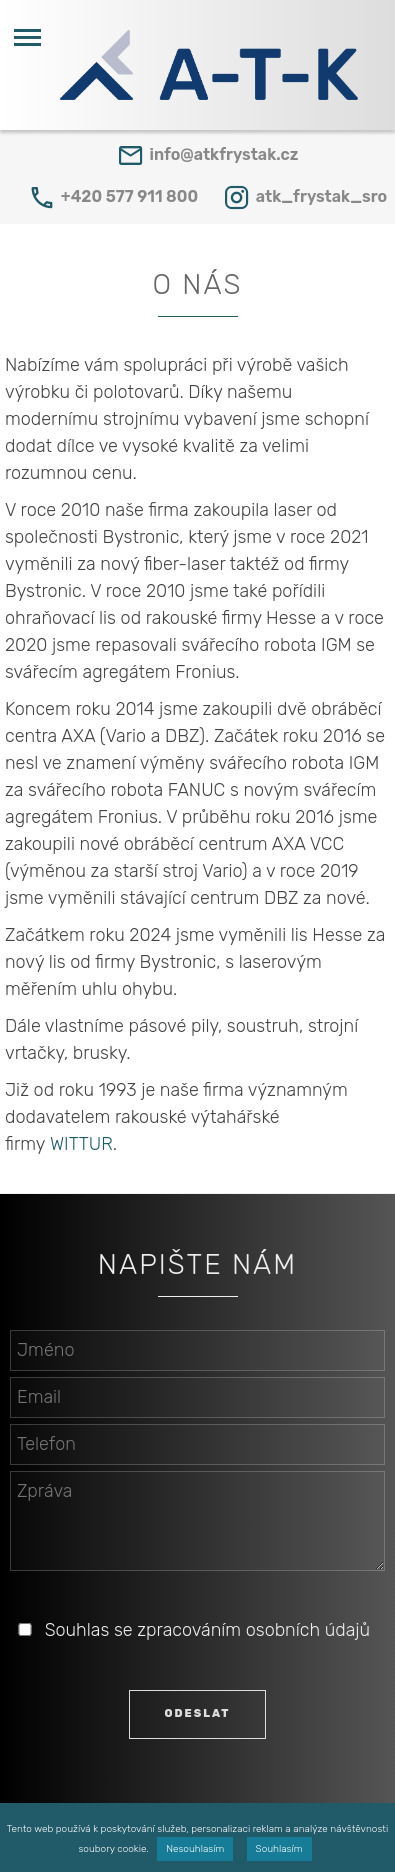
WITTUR (81, 1144)
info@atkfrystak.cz (224, 154)
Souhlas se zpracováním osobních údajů (207, 1630)
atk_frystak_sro (321, 196)
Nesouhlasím (195, 1849)
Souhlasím (279, 1849)
